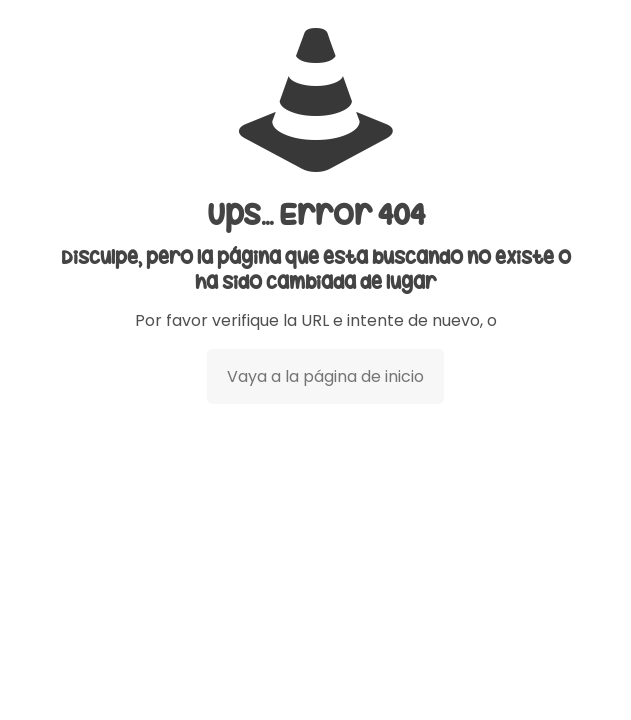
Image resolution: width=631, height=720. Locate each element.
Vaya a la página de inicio (325, 376)
